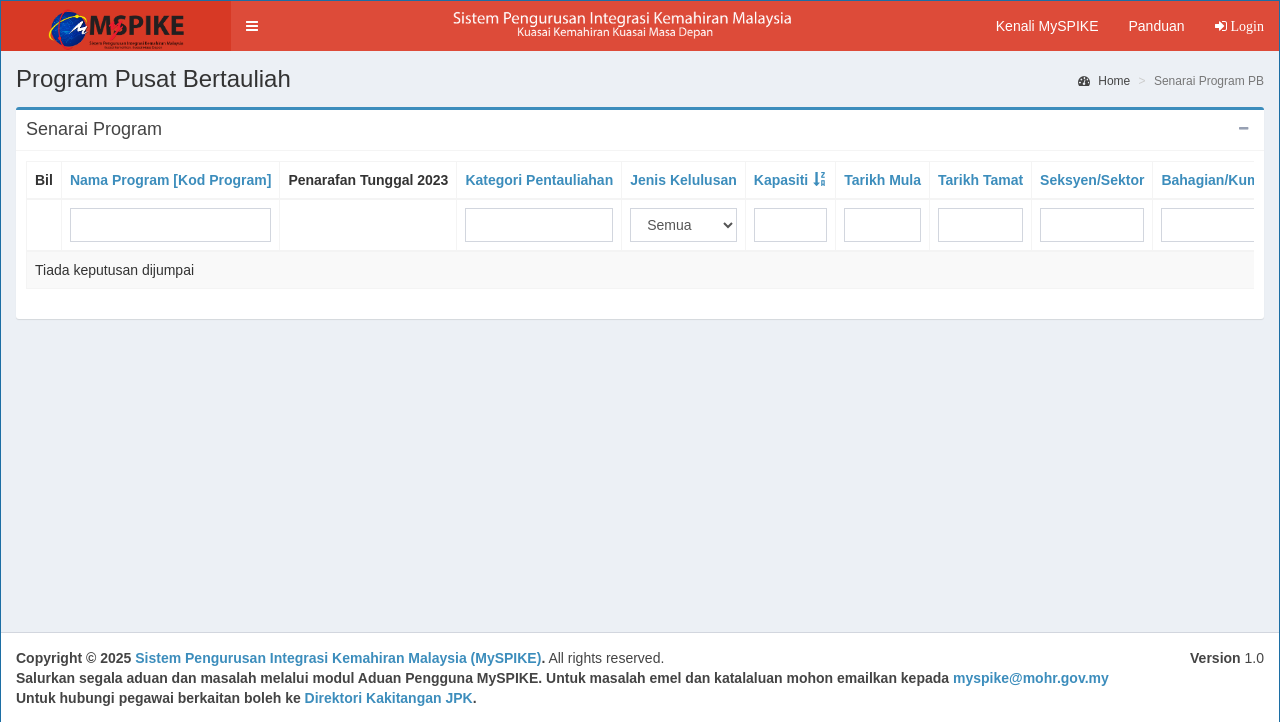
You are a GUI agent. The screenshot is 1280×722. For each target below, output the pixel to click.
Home (1104, 81)
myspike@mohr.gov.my (1031, 678)
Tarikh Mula (882, 180)
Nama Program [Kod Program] (170, 180)
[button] (252, 26)
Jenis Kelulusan (683, 180)
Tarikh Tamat (980, 180)
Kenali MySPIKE (1047, 26)
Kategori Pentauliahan (539, 180)
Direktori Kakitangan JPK (389, 698)
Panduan (1156, 26)
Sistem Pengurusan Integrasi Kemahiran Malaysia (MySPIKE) (338, 658)
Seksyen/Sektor (1092, 180)
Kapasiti (781, 180)
